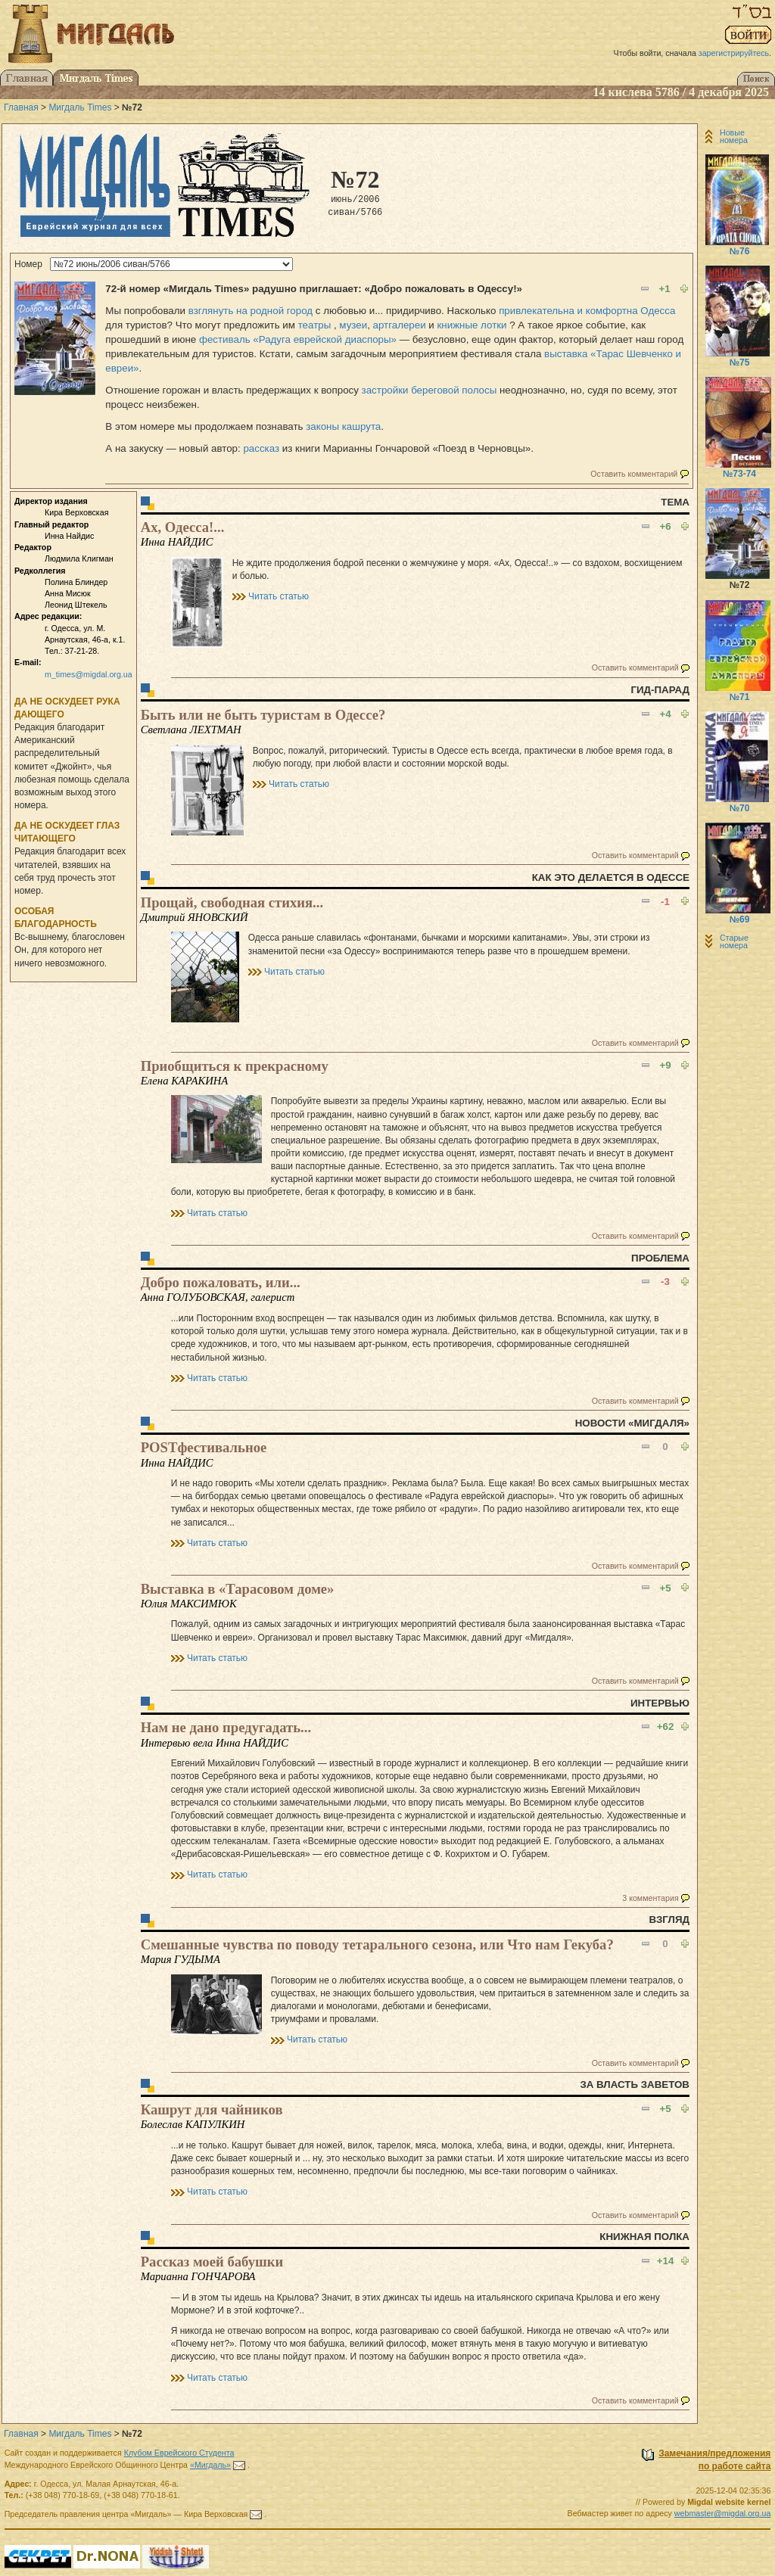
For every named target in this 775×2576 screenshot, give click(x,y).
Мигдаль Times (79, 107)
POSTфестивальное (204, 1447)
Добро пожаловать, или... (220, 1282)
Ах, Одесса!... (183, 527)
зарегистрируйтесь (734, 53)
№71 (740, 697)
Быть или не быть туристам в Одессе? (263, 715)
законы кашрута (343, 426)
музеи (353, 325)
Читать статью (278, 596)
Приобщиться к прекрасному (234, 1066)
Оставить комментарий (633, 473)
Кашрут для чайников (212, 2109)
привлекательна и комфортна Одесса (587, 310)
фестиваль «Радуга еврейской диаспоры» (298, 339)
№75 (740, 362)
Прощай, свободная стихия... (232, 902)
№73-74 (739, 473)
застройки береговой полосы (429, 390)
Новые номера (734, 136)
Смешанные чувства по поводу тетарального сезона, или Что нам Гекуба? (377, 1944)
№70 (740, 808)
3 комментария (650, 1897)
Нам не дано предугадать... (226, 1727)
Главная (21, 107)
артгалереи (399, 325)
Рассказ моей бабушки (212, 2262)
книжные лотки (472, 325)
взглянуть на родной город (250, 310)
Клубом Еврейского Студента (179, 2452)
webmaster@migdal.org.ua (722, 2513)
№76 (740, 251)
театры (314, 325)
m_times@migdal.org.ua (88, 674)
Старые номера (734, 941)
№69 (740, 919)
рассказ (261, 448)
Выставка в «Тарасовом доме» (238, 1589)
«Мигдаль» (210, 2464)
